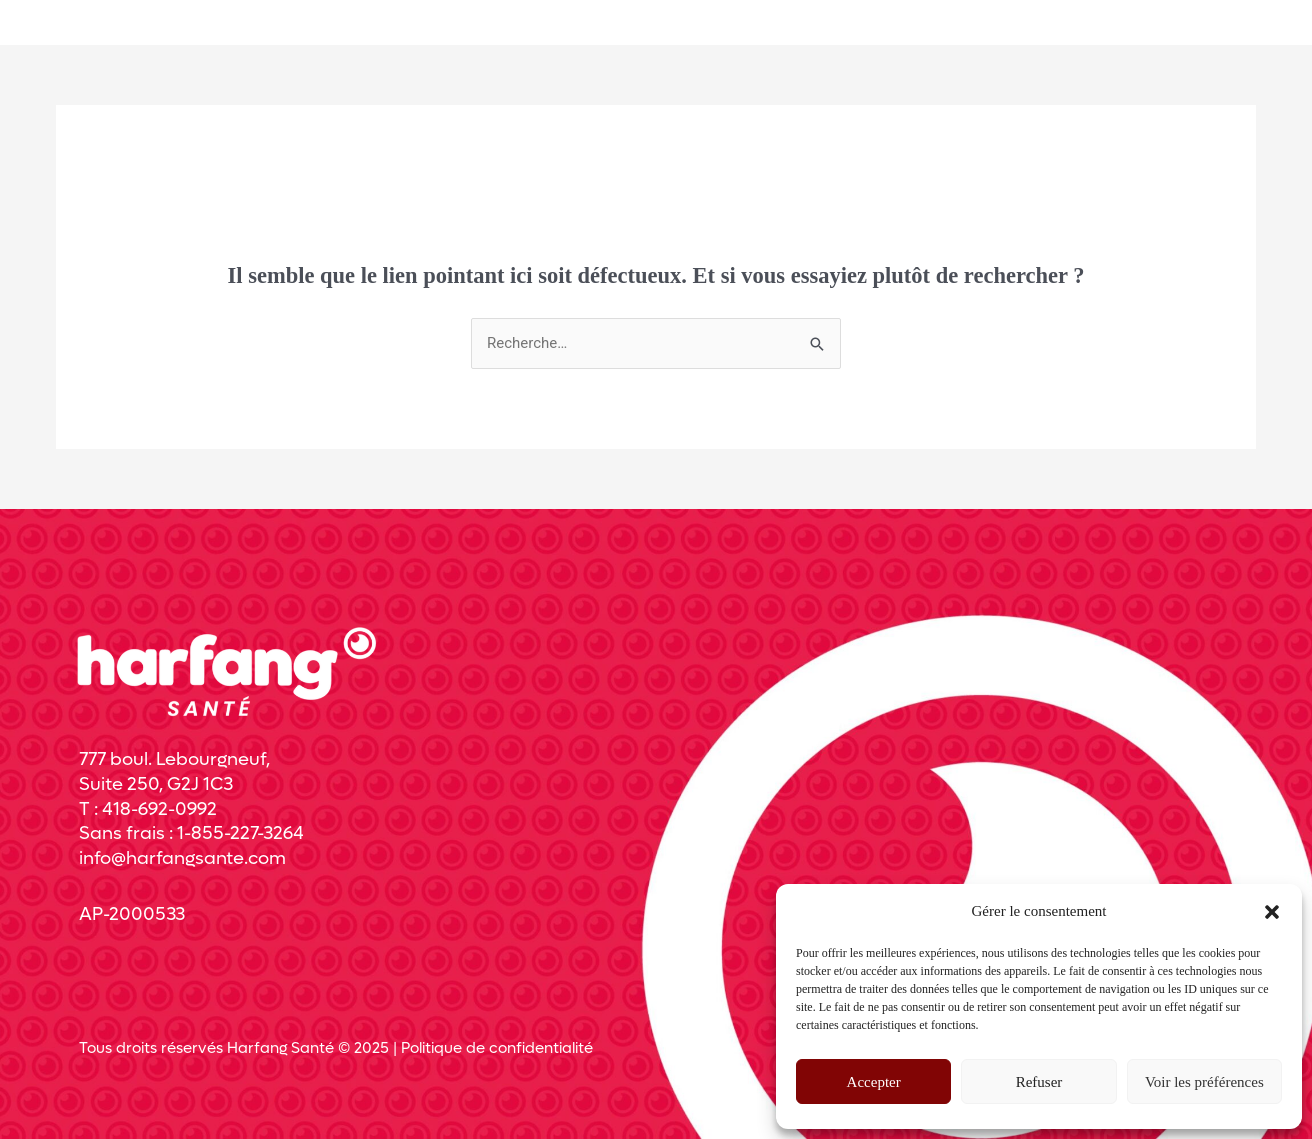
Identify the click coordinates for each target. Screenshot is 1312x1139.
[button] (1272, 912)
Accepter (874, 1082)
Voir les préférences (1204, 1082)
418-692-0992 (159, 809)
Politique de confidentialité (497, 1048)
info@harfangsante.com (182, 858)
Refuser (1039, 1082)
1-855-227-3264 (240, 833)
